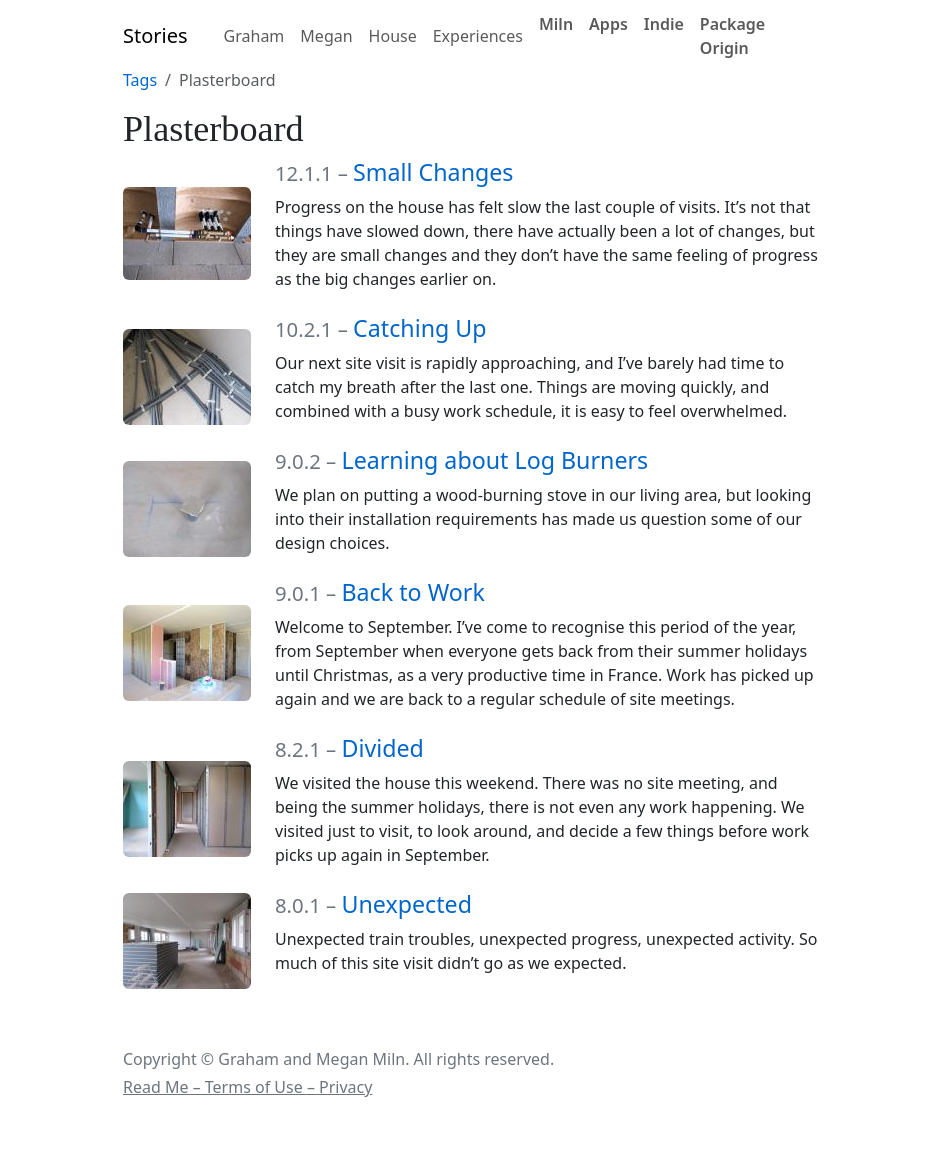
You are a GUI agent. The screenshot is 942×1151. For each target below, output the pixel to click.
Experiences (478, 36)
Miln (556, 24)
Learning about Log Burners (494, 460)
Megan (326, 36)
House (393, 36)
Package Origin (732, 36)
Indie (664, 24)
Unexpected (406, 904)
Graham (254, 36)
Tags (140, 80)
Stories (155, 35)
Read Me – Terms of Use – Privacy (247, 1087)
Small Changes (433, 172)
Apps (608, 24)
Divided (382, 748)
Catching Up (419, 328)
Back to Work (412, 592)
